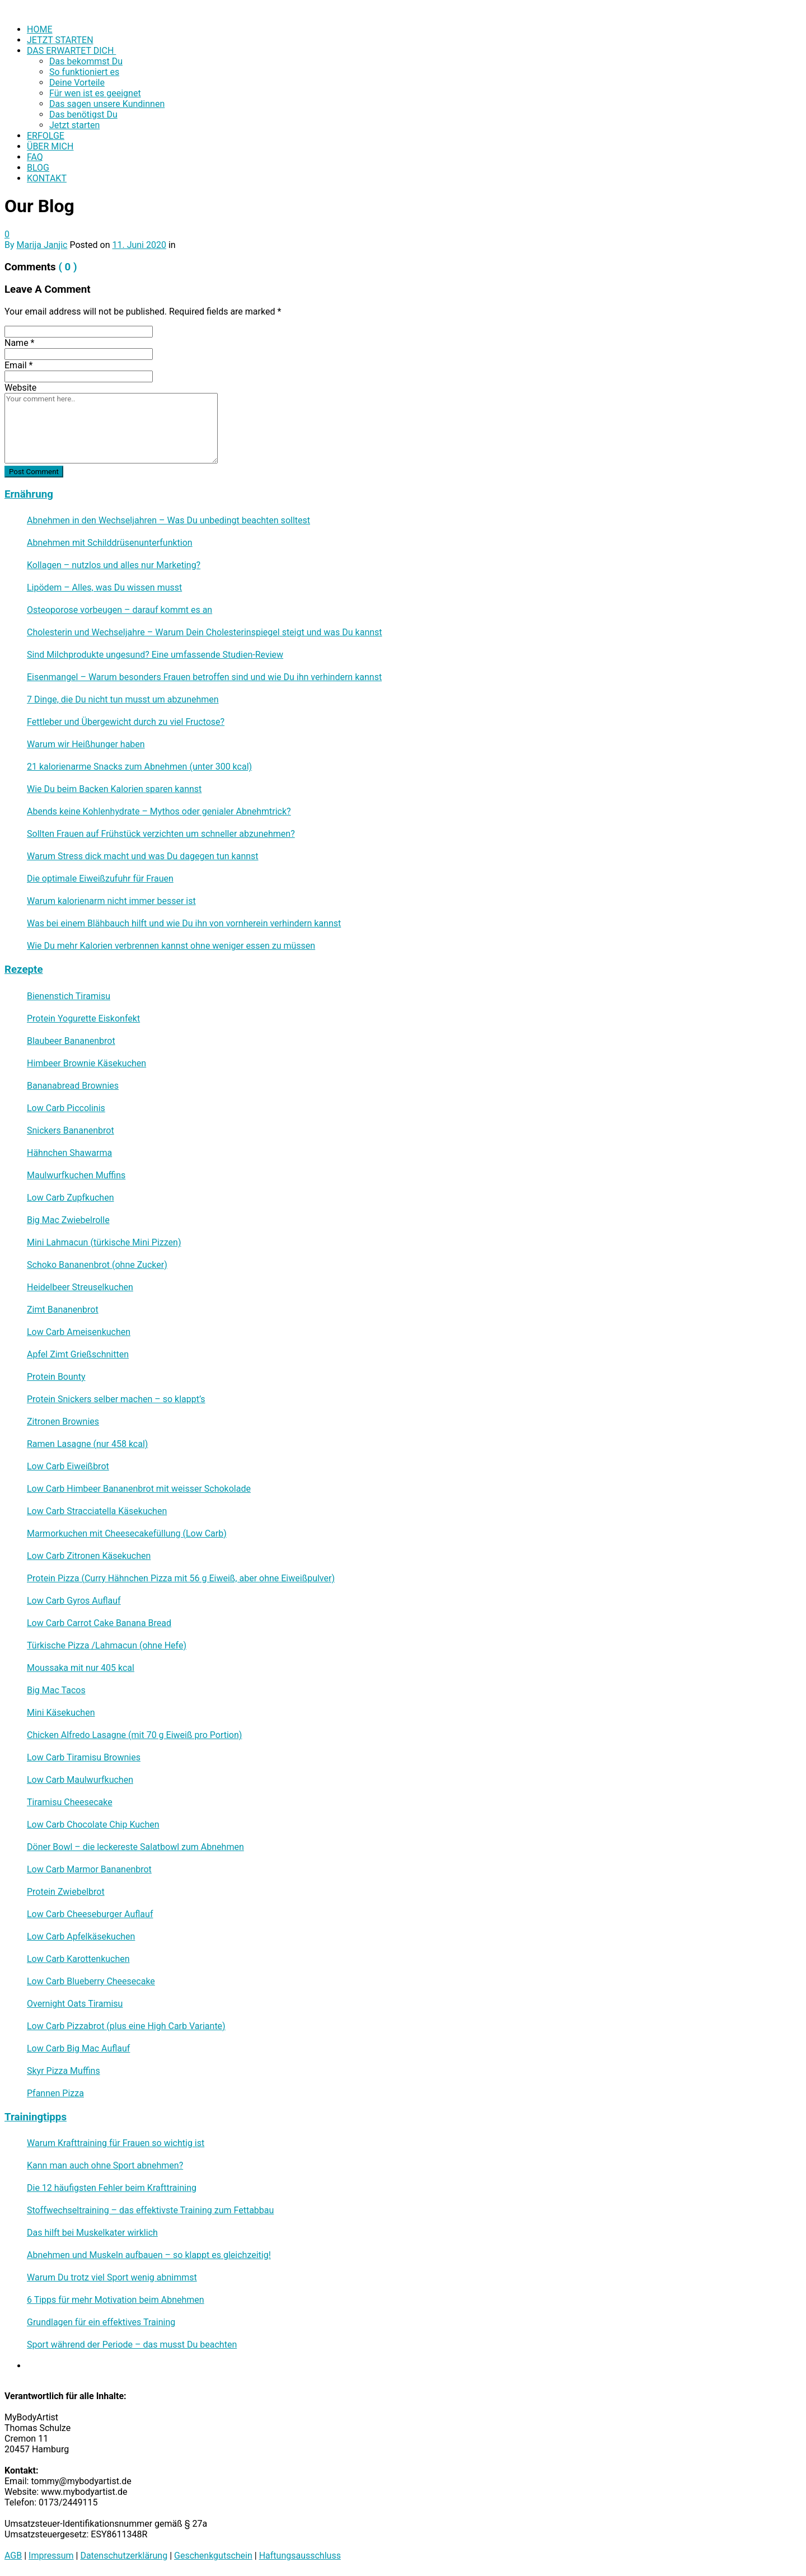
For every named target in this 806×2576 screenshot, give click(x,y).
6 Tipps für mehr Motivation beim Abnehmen (115, 2299)
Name (19, 343)
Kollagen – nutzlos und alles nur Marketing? (113, 565)
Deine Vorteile (77, 82)
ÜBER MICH (50, 146)
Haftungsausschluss (300, 2555)
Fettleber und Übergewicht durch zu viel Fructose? (125, 721)
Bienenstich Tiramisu (68, 996)
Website (20, 387)
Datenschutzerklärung (123, 2555)
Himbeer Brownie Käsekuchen (86, 1063)
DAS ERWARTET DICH (71, 50)
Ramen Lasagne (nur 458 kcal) (87, 1444)
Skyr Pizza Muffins (63, 2071)
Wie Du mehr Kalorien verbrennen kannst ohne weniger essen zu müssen (171, 945)
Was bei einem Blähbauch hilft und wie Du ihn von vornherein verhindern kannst (184, 923)
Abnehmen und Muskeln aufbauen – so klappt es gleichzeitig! (149, 2255)
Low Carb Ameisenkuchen (78, 1332)
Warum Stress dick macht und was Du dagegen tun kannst (143, 856)
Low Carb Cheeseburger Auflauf (90, 1914)
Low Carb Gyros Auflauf (74, 1600)
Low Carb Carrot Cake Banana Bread (99, 1623)
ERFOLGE (45, 135)
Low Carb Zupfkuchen (70, 1197)
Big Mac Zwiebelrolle (68, 1220)
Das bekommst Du (86, 61)
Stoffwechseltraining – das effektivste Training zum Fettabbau (150, 2210)
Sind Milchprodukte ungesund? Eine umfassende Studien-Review (155, 654)
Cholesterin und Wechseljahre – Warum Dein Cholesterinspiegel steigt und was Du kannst (204, 632)
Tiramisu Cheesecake (70, 1802)
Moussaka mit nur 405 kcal (80, 1667)
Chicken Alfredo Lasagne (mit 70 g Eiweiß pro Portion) (134, 1735)
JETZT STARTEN (60, 40)
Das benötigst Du (83, 114)
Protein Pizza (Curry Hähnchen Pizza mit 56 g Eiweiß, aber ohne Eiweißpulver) (181, 1578)
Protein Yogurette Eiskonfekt (83, 1018)
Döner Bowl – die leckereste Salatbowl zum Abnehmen (135, 1847)
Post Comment (34, 471)
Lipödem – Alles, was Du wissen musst (104, 587)
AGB (13, 2555)
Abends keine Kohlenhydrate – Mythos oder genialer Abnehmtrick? (159, 811)
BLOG (38, 167)
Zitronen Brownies (63, 1421)
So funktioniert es (84, 72)
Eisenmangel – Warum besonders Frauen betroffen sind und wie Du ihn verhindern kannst (204, 677)
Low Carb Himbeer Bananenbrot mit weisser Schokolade (139, 1488)
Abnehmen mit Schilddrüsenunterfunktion (110, 542)
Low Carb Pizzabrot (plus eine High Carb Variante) (126, 2026)
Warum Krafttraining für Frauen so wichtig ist (115, 2143)
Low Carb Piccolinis (66, 1108)
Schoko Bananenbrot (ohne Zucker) (97, 1264)
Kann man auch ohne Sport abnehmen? (105, 2165)
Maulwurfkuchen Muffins (76, 1175)
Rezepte (23, 969)
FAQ (35, 157)
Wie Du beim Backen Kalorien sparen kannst (114, 789)
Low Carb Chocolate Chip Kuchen (93, 1824)
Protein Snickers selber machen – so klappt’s (116, 1399)
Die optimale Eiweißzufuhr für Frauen (100, 878)
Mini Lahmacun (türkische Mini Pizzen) (104, 1242)
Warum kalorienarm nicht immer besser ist (111, 901)
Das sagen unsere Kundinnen (107, 104)
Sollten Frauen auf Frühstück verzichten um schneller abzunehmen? (161, 833)
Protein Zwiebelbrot (66, 1891)
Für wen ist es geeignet (95, 93)
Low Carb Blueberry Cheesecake (91, 1981)
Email (18, 365)
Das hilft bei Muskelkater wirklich (92, 2232)
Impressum (51, 2555)
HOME (39, 29)
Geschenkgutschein (213, 2555)
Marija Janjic (42, 245)
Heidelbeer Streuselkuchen (80, 1287)
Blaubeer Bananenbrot (71, 1041)
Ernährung (28, 494)
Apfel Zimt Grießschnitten (78, 1354)
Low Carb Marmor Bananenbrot (89, 1869)
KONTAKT (47, 178)
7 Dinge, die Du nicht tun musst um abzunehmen (123, 699)
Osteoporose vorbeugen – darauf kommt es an (119, 610)
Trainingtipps (35, 2117)
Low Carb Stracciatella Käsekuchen (97, 1511)
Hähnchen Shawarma (69, 1153)
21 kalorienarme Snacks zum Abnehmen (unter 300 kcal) (139, 766)
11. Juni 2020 (139, 245)
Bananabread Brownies (73, 1085)
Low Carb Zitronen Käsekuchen (89, 1556)
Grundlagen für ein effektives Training (101, 2322)
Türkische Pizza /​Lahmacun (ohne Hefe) (106, 1645)
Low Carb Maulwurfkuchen (80, 1779)
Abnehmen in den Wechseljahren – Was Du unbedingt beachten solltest (168, 520)
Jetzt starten (74, 125)
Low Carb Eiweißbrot (68, 1466)
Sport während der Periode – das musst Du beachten (132, 2344)
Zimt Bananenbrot (63, 1309)
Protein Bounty (56, 1376)
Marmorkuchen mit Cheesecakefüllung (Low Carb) (127, 1533)
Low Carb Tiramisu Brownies (83, 1757)
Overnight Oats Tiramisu (75, 2003)
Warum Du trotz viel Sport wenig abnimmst (112, 2277)
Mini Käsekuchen (61, 1712)
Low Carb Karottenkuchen (78, 1959)
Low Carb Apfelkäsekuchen (81, 1936)
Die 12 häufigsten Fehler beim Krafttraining (111, 2187)
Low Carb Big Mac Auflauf (78, 2048)
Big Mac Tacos (56, 1690)
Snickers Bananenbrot (70, 1130)
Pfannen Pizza (55, 2093)
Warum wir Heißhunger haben (86, 744)
